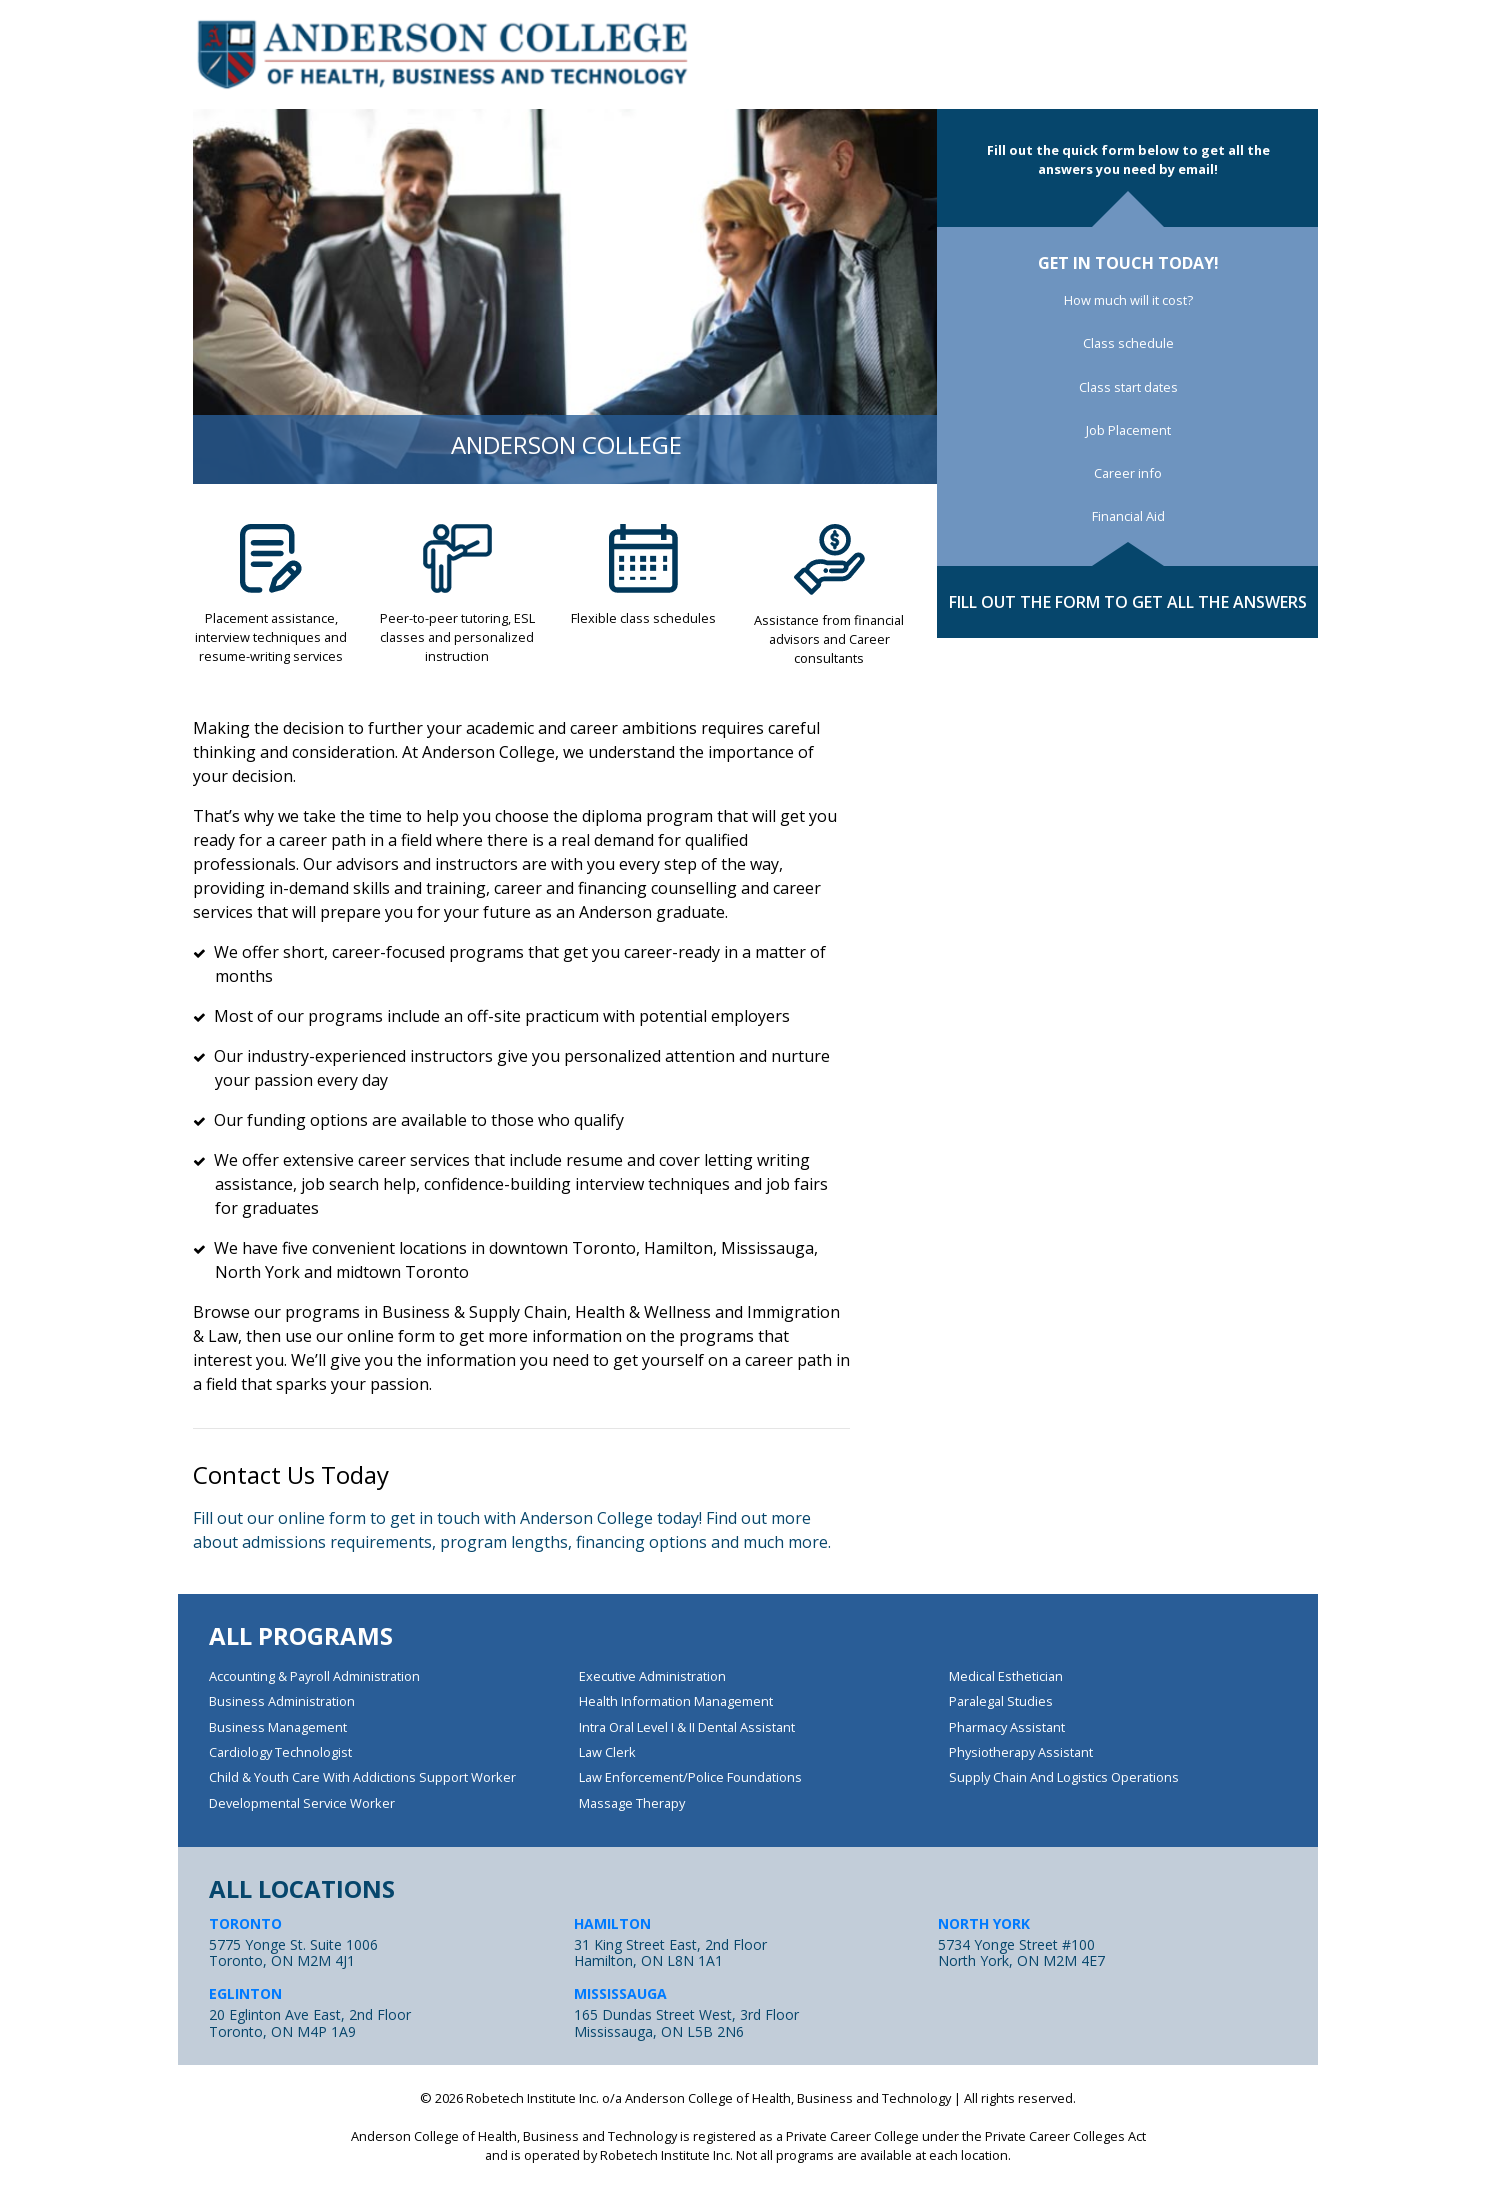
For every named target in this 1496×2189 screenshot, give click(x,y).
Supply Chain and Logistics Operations (1064, 1777)
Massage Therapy (632, 1803)
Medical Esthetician (1006, 1676)
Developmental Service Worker (302, 1803)
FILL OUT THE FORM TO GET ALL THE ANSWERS (1128, 602)
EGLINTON (245, 1993)
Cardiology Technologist (280, 1752)
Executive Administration (652, 1676)
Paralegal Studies (1001, 1701)
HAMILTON (612, 1923)
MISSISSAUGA (620, 1993)
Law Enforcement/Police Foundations (690, 1777)
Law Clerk (607, 1752)
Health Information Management (676, 1701)
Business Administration (282, 1701)
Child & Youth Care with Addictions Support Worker (362, 1777)
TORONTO (245, 1923)
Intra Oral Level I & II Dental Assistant (687, 1727)
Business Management (278, 1727)
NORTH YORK (984, 1923)
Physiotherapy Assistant (1021, 1752)
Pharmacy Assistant (1007, 1727)
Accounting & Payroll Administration (314, 1676)
